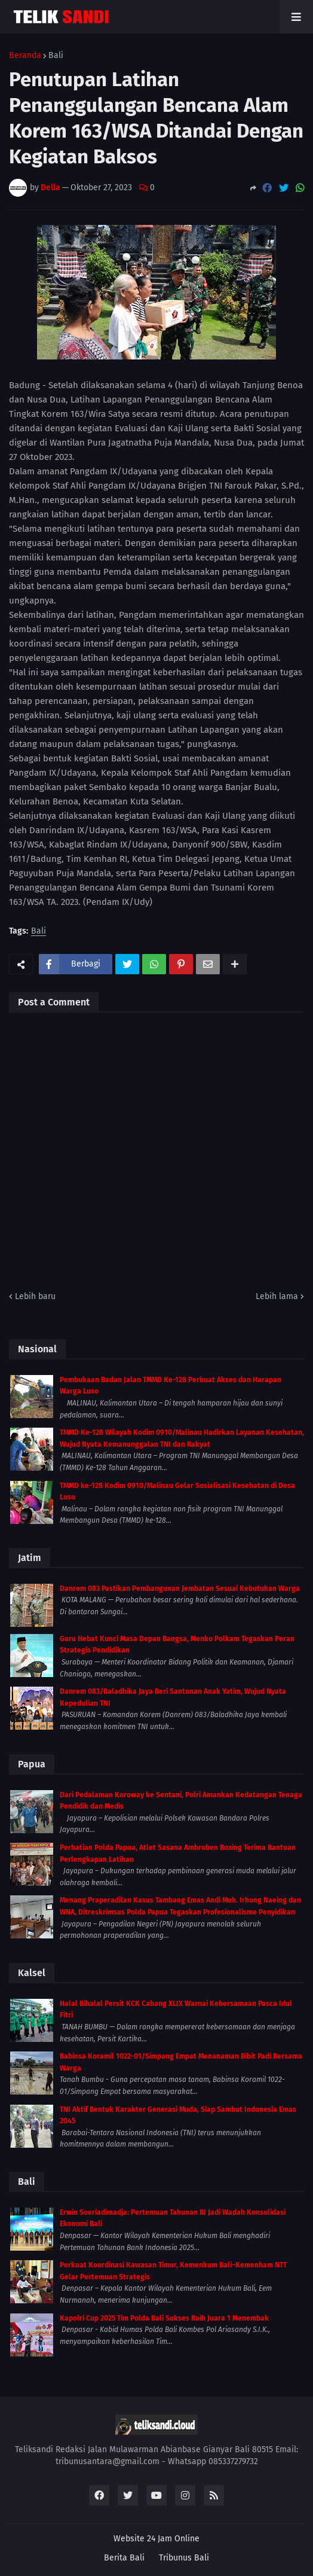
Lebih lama (277, 1296)
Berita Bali (124, 2558)
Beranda (25, 55)
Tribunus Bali (184, 2558)
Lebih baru (35, 1296)
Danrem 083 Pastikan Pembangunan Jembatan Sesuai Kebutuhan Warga (180, 1588)
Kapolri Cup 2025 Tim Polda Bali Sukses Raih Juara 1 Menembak (164, 2318)
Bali (55, 55)
